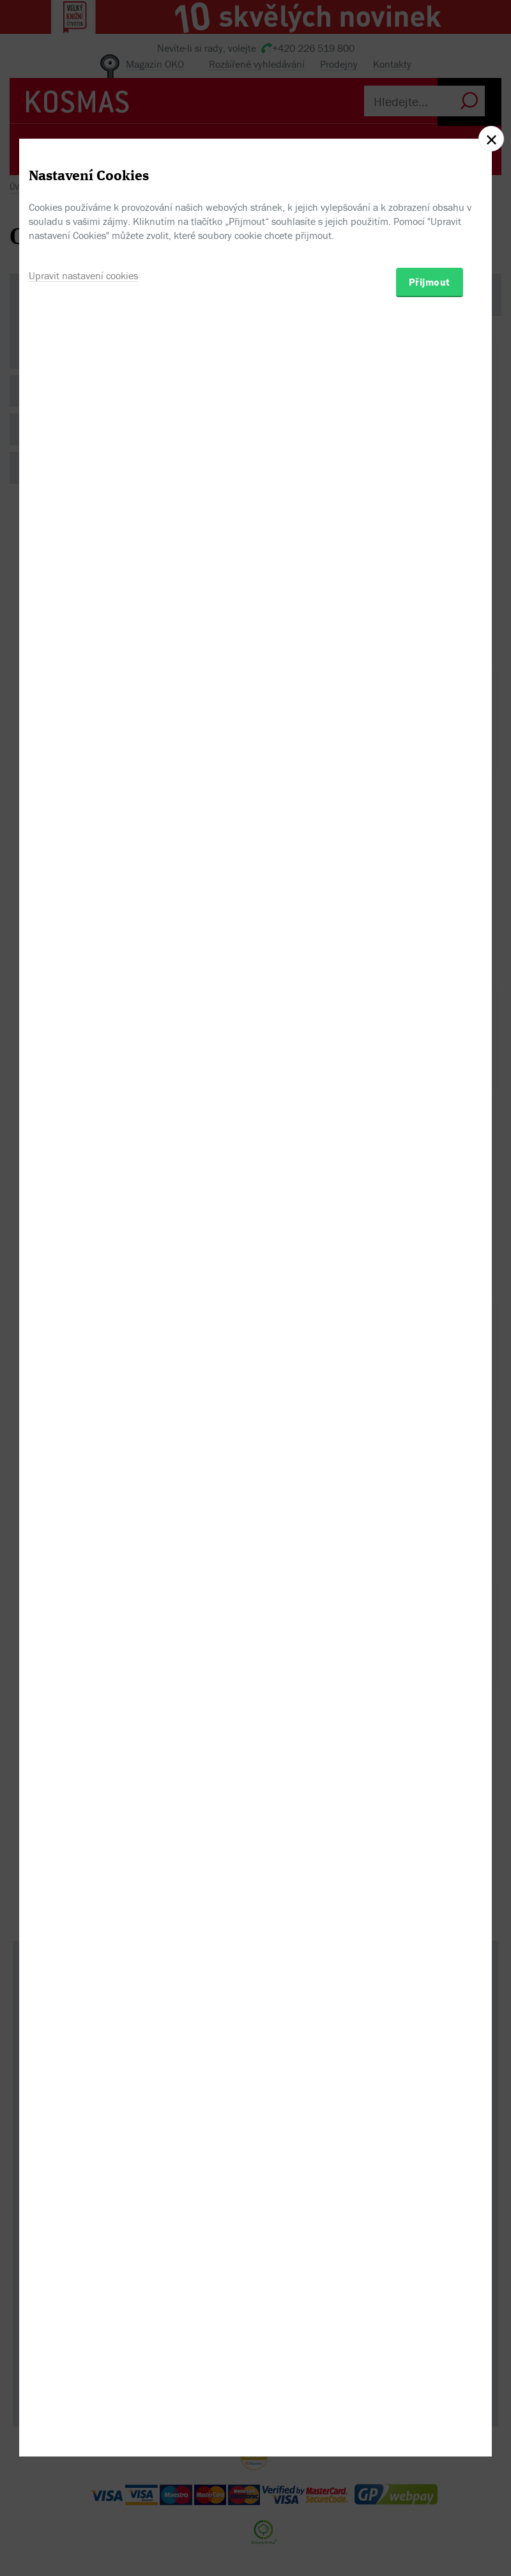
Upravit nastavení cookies (83, 1350)
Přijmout (429, 1356)
